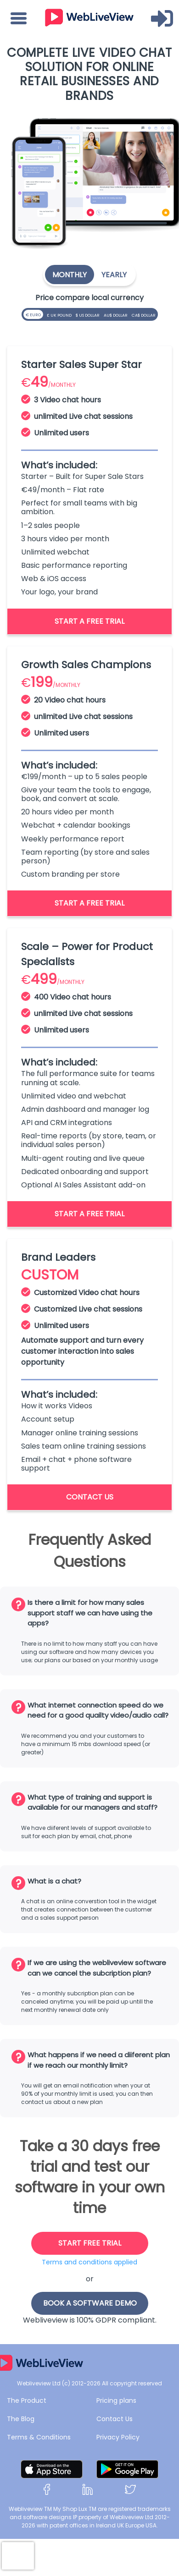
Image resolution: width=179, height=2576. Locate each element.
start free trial (89, 2243)
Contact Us (114, 2418)
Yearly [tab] (114, 274)
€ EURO (34, 314)
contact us (89, 1497)
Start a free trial (89, 621)
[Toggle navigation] (18, 18)
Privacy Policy (118, 2437)
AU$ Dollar (117, 313)
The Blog (20, 2418)
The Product (26, 2400)
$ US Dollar (89, 313)
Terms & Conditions (39, 2437)
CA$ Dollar (145, 313)
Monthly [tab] (69, 274)
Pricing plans (116, 2400)
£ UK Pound (60, 313)
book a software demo (90, 2303)
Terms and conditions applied (89, 2262)
